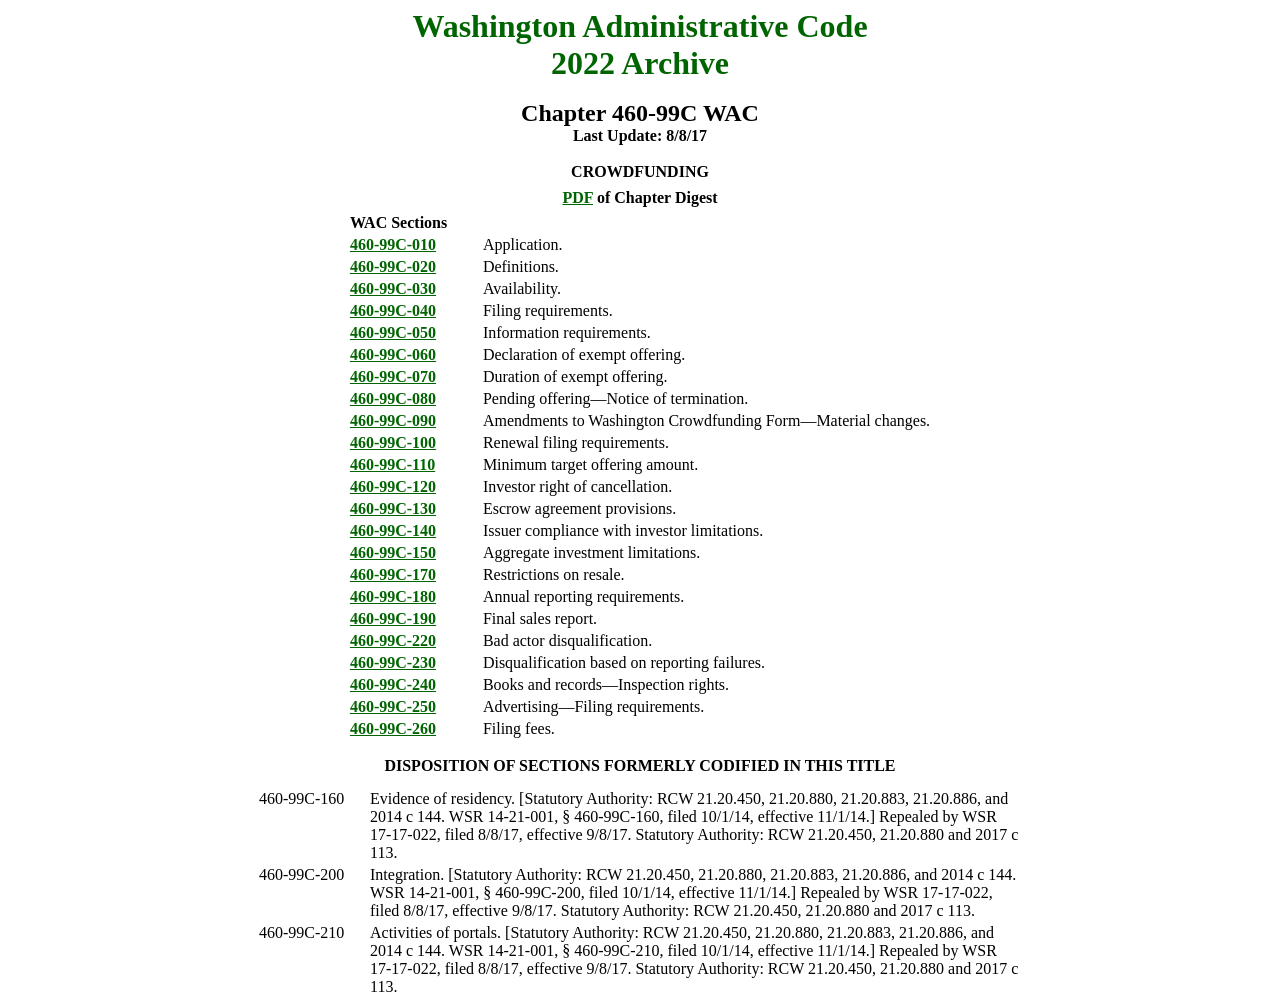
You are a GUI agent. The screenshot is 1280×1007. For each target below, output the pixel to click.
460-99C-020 (393, 266)
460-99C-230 (393, 662)
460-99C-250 (393, 706)
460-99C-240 (393, 684)
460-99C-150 (393, 552)
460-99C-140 (393, 530)
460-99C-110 (392, 464)
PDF (577, 197)
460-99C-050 (393, 332)
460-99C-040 (393, 310)
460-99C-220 (393, 640)
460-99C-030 (393, 288)
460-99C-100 (393, 442)
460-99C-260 (393, 728)
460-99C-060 (393, 354)
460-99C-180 (393, 596)
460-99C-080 (393, 398)
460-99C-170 (393, 574)
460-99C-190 (393, 618)
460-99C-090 (393, 420)
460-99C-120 (393, 486)
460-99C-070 (393, 376)
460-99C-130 (393, 508)
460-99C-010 (393, 244)
